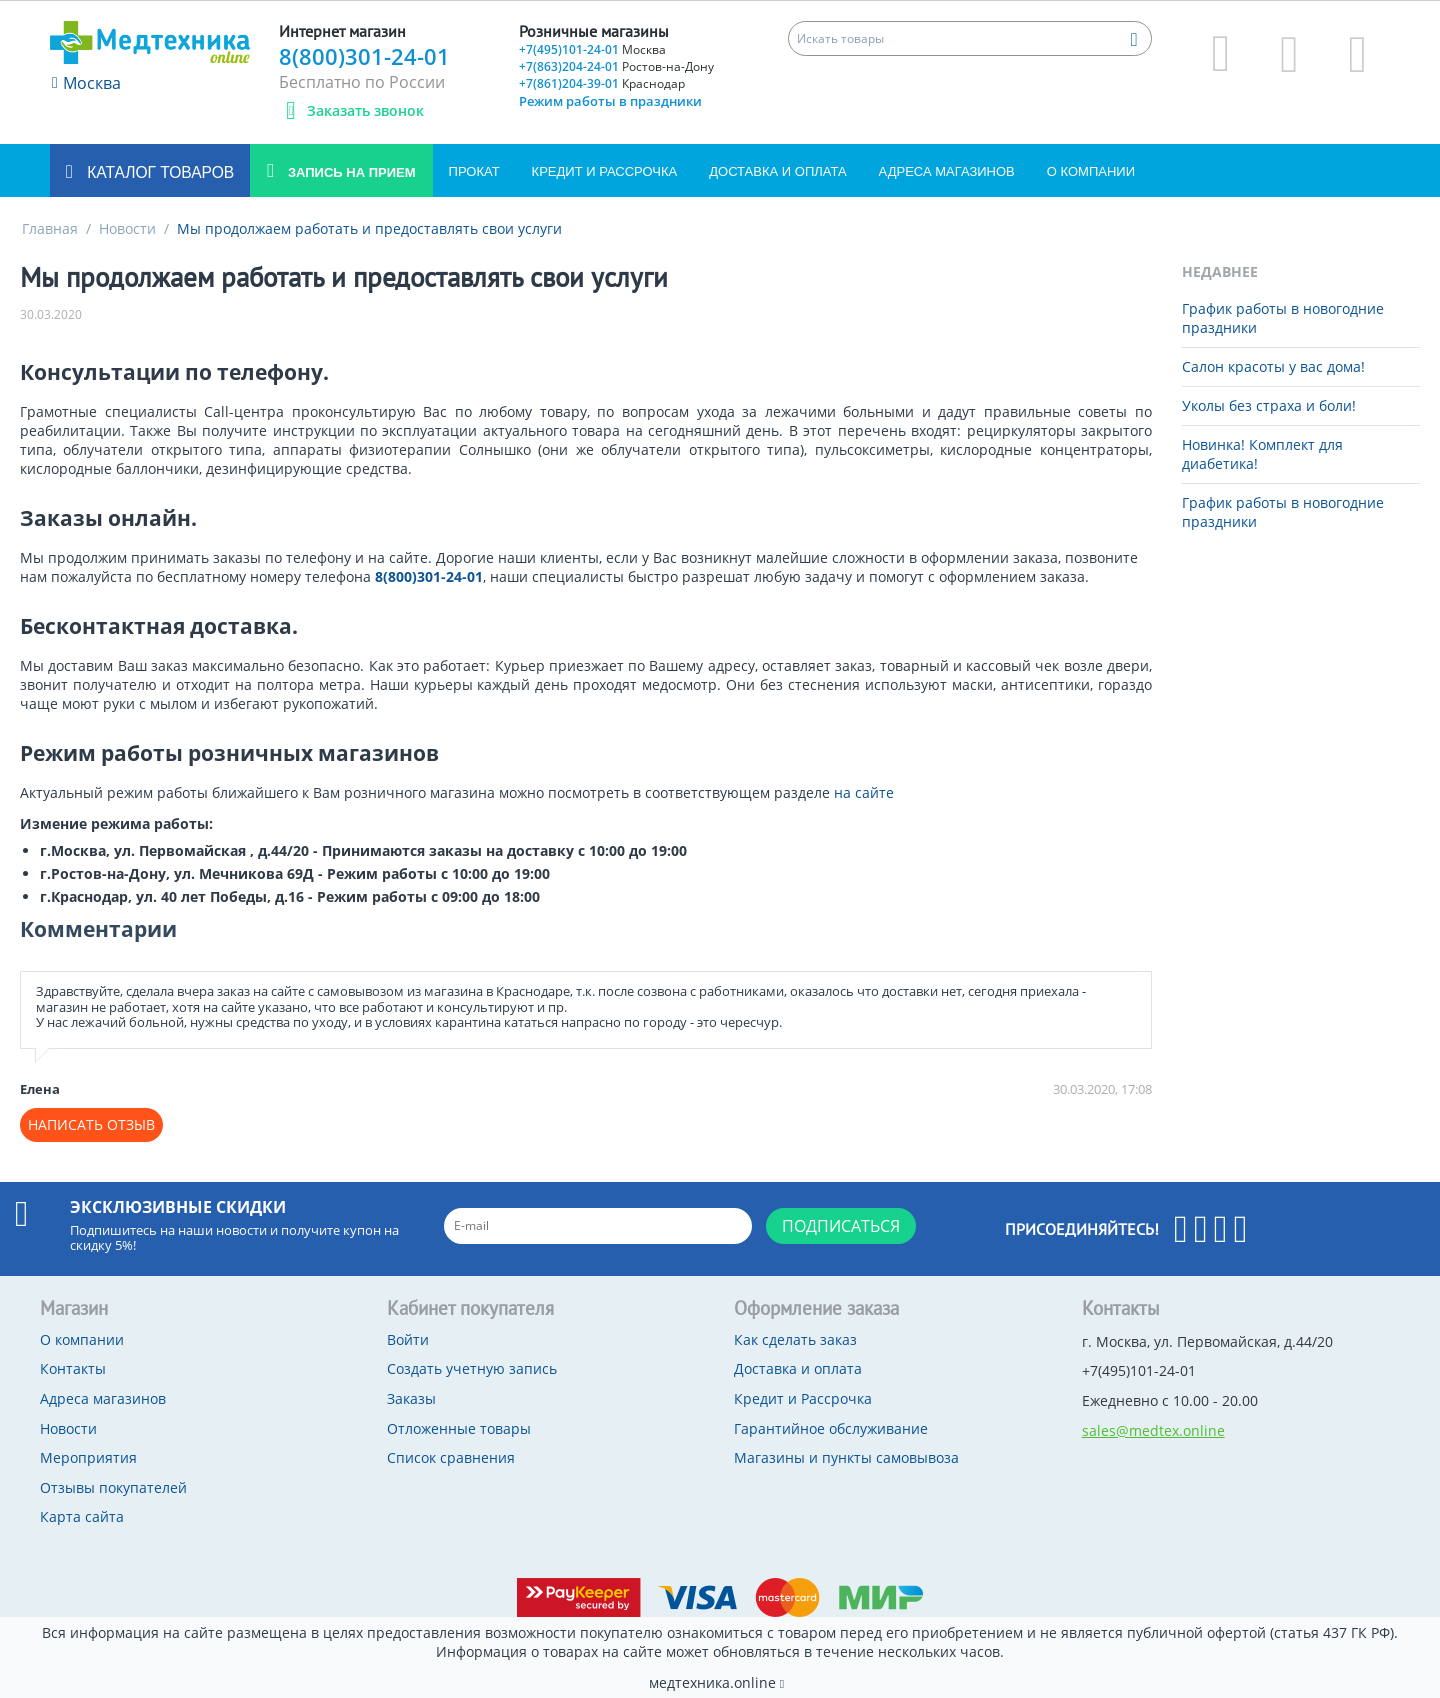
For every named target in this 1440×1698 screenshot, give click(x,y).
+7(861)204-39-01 (602, 83)
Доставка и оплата (777, 171)
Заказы (411, 1398)
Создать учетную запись (472, 1368)
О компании (1091, 171)
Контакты (73, 1368)
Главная (50, 228)
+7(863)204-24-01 (616, 66)
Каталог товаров (158, 172)
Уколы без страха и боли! (1269, 405)
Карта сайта (82, 1516)
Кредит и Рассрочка (605, 171)
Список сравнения (451, 1457)
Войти (408, 1339)
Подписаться (841, 1226)
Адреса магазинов (947, 171)
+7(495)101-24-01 (592, 49)
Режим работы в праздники (610, 101)
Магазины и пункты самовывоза (846, 1457)
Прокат (474, 171)
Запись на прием (349, 172)
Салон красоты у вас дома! (1273, 366)
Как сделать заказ (795, 1339)
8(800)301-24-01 (364, 56)
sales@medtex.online (1153, 1430)
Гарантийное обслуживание (831, 1428)
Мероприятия (88, 1457)
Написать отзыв (91, 1124)
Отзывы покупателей (113, 1487)
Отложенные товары (459, 1428)
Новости (127, 228)
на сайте (864, 792)
